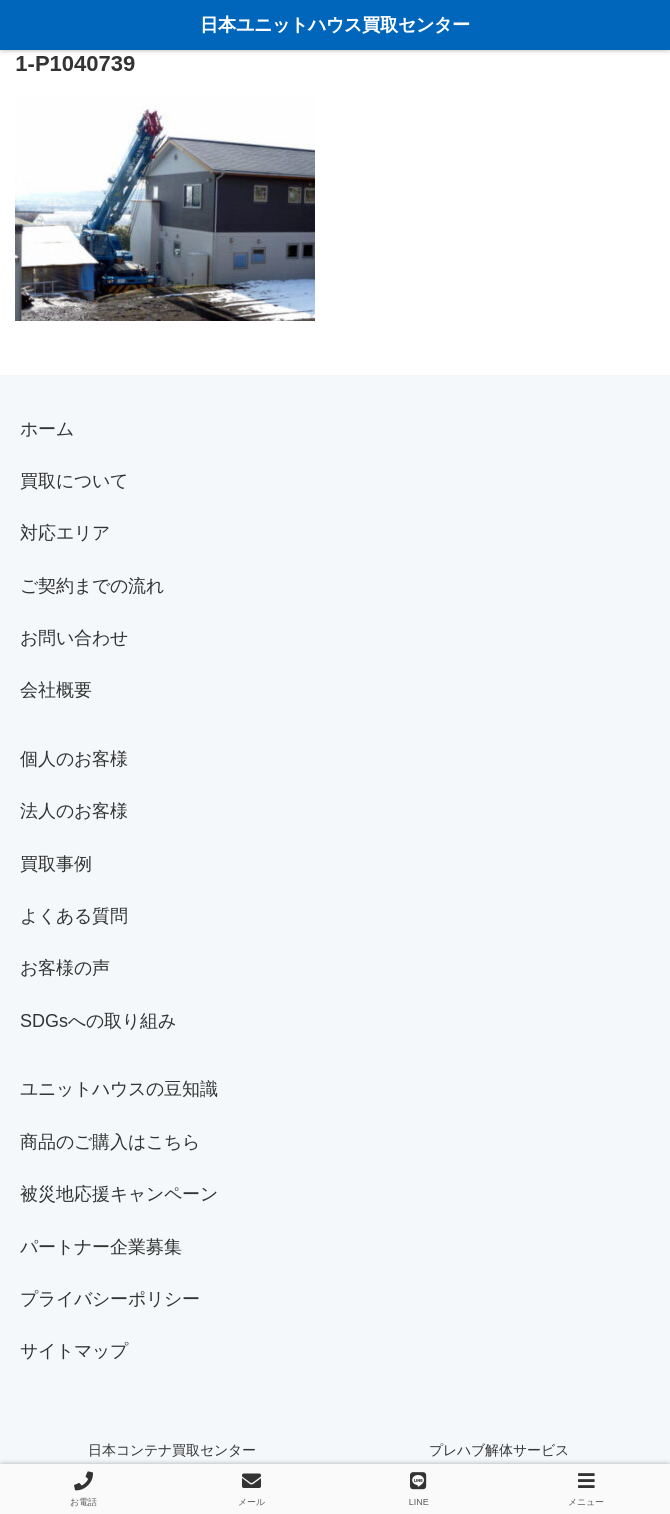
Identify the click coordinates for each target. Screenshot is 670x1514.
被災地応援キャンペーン (119, 1194)
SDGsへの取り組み (98, 1021)
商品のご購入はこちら (110, 1142)
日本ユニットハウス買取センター (335, 25)
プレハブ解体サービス (499, 1450)
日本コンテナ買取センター (172, 1450)
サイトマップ (74, 1351)
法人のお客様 (74, 811)
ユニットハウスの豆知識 (119, 1089)
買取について (74, 481)
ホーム (47, 429)
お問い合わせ (74, 638)
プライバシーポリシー (110, 1299)
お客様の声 (65, 968)
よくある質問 (74, 916)
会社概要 (56, 690)
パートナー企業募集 (101, 1247)
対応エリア (65, 533)
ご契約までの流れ (92, 586)
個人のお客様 (74, 759)
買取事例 (56, 864)
